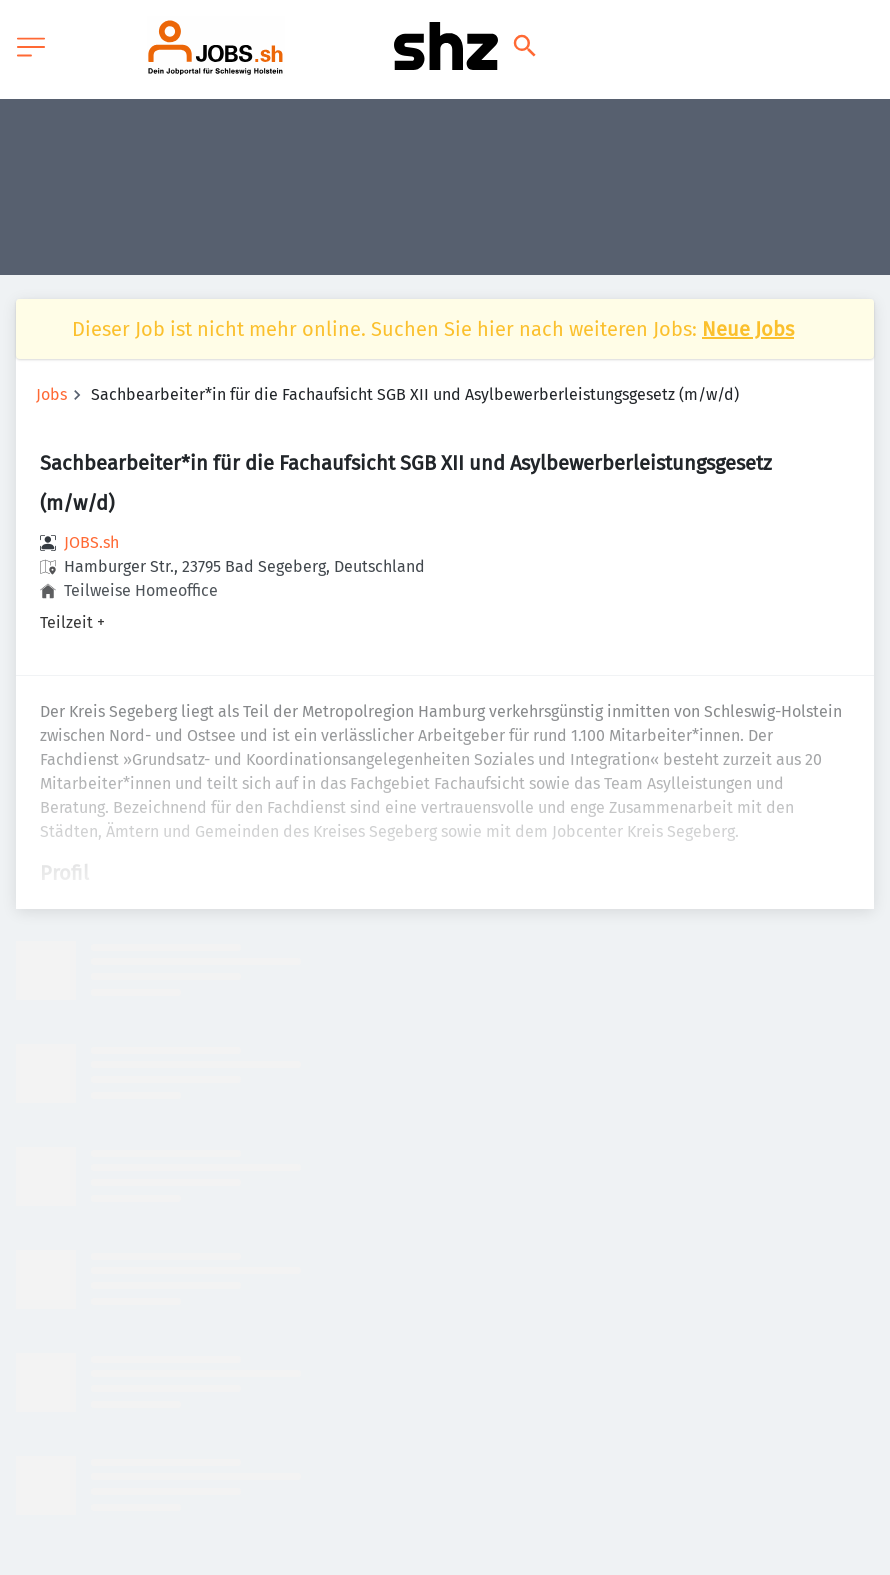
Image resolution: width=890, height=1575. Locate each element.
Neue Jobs (748, 329)
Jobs (51, 394)
